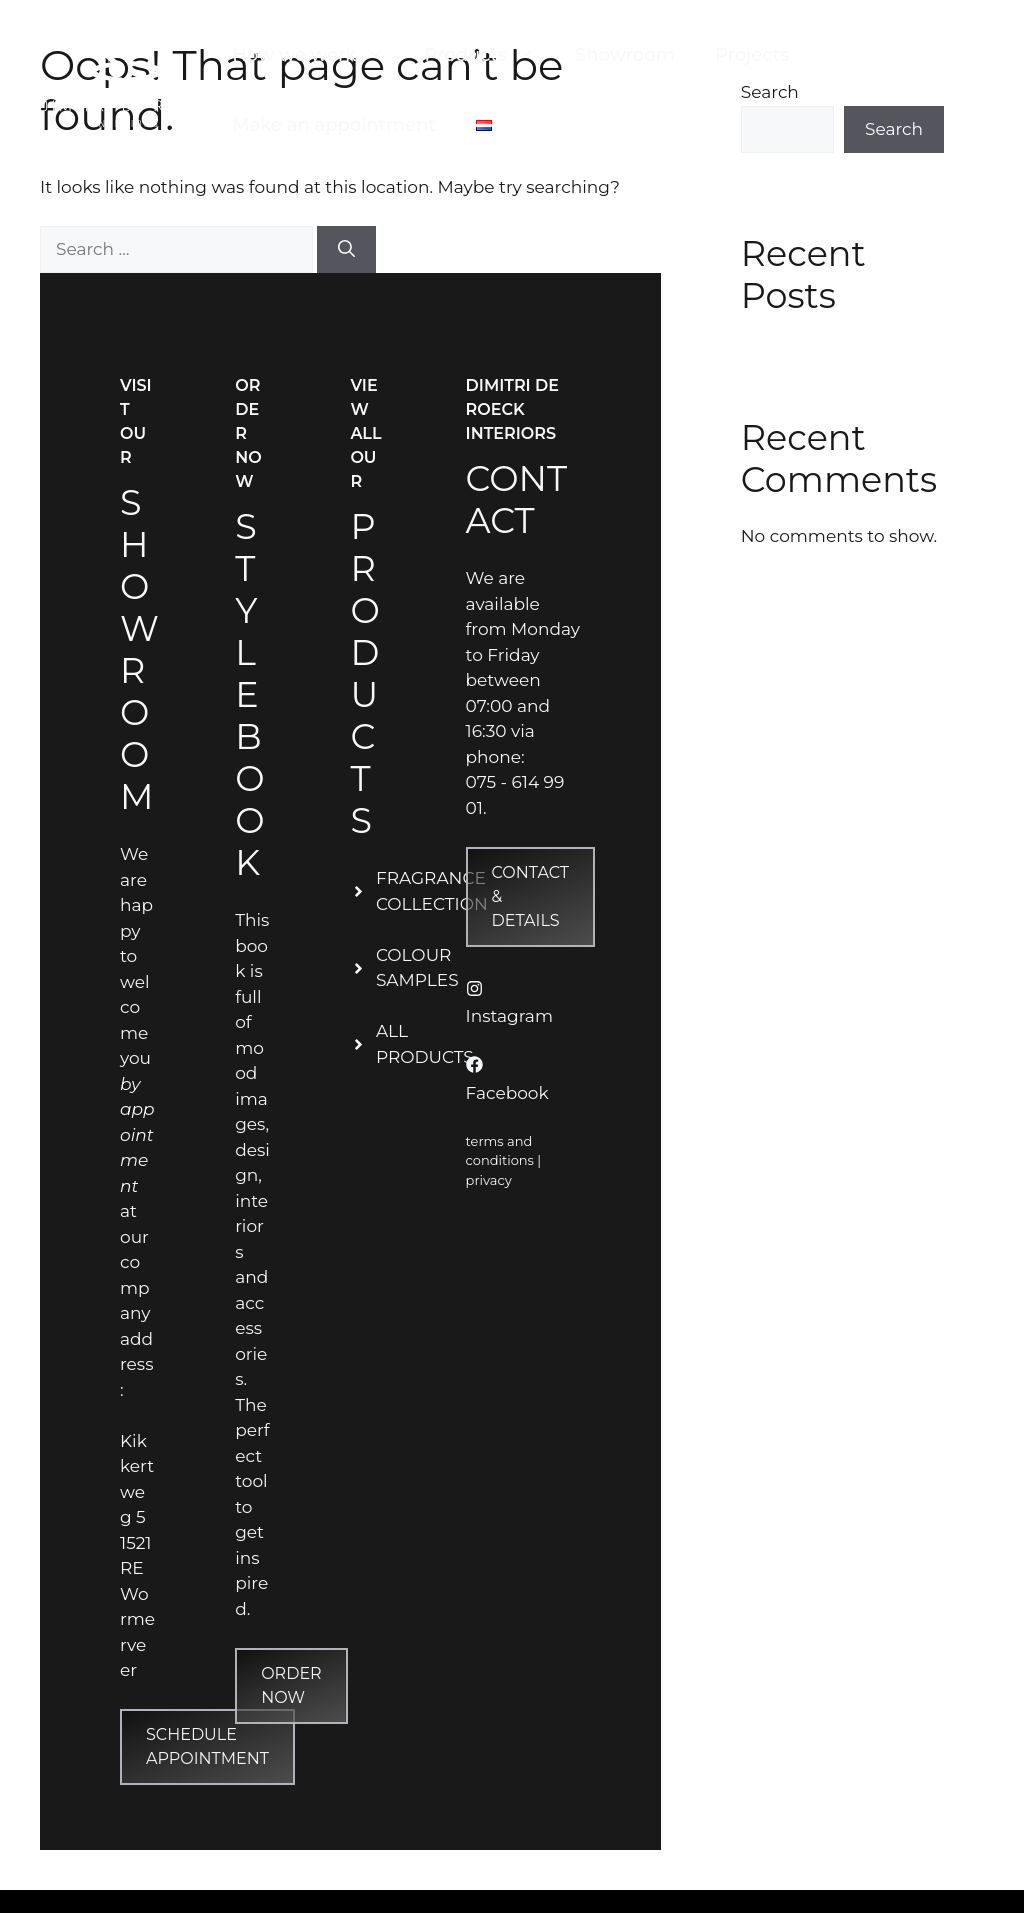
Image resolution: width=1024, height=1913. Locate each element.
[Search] (346, 250)
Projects (752, 55)
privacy (489, 1180)
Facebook (507, 1093)
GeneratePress (680, 1900)
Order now (291, 1685)
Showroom (625, 55)
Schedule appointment (207, 1746)
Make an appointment (334, 125)
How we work (318, 55)
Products (489, 55)
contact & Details (530, 896)
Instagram (509, 1016)
